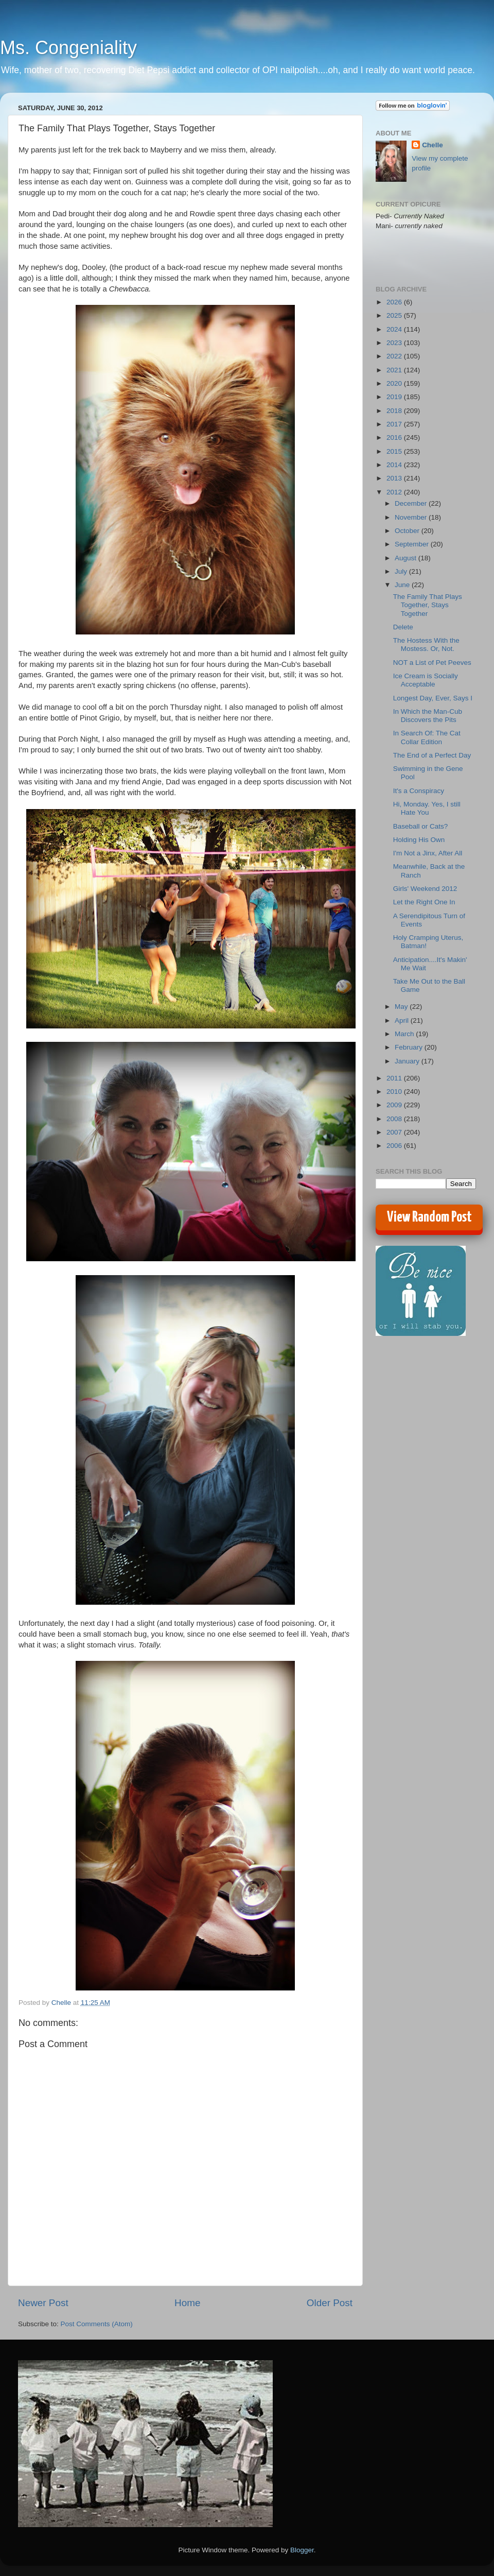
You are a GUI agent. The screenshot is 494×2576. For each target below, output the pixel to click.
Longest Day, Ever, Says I (432, 698)
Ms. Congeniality (68, 47)
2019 (395, 397)
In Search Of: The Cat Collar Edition (427, 737)
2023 (395, 343)
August (406, 558)
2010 (395, 1091)
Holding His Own (419, 840)
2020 (395, 383)
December (412, 503)
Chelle (432, 145)
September (413, 544)
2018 (395, 411)
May (402, 1006)
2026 (395, 302)
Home (187, 2302)
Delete (403, 627)
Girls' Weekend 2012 (425, 888)
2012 (395, 492)
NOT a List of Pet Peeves (432, 662)
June (403, 585)
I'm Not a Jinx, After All (428, 853)
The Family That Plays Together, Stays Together (427, 605)
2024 (395, 329)
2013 (395, 478)
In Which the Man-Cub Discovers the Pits (427, 716)
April (403, 1020)
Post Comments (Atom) (97, 2324)
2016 (395, 437)
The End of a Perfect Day (432, 755)
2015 (395, 451)
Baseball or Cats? (420, 826)
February (410, 1047)
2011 (395, 1078)
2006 (395, 1145)
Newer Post (43, 2302)
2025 (395, 315)
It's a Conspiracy (418, 791)
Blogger (302, 2550)
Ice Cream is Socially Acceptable (425, 680)
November (412, 517)
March (405, 1034)
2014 (395, 465)
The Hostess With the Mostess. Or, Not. (426, 644)
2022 (395, 356)
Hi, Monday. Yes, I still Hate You (427, 808)
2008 (395, 1119)
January (408, 1061)
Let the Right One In (424, 902)
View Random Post (429, 1217)
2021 (395, 370)
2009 (395, 1105)
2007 (395, 1132)
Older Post (329, 2302)
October (408, 531)
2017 (395, 424)
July (402, 571)
